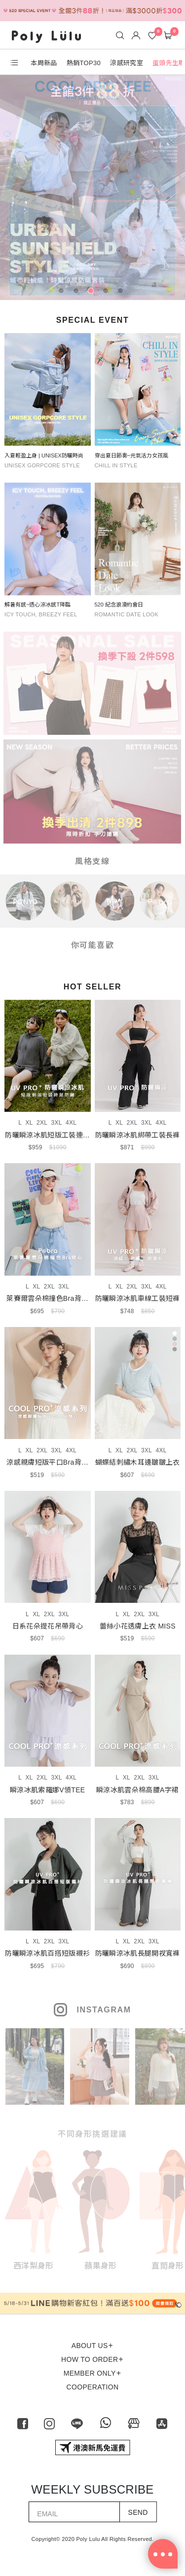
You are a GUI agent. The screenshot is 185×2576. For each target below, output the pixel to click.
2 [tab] (78, 293)
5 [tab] (122, 293)
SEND (138, 2512)
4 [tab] (107, 293)
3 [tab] (93, 293)
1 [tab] (63, 293)
